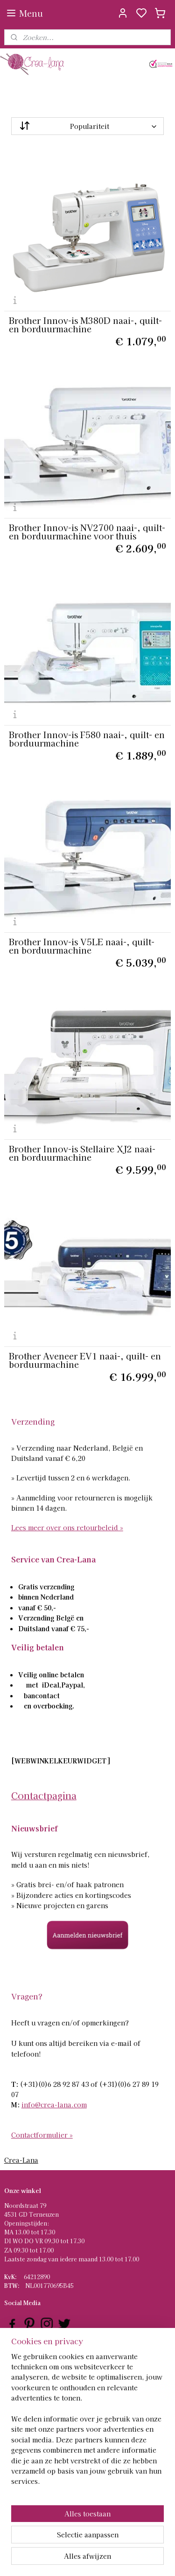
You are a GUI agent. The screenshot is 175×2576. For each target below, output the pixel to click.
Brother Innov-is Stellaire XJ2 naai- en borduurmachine (82, 1152)
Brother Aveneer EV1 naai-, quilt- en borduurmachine (85, 1360)
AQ (12, 2368)
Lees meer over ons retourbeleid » (67, 1527)
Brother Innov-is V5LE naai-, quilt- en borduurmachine (81, 945)
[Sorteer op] (88, 126)
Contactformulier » (42, 2134)
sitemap (113, 2559)
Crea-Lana (21, 2160)
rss (130, 2559)
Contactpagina (44, 1795)
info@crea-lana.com (54, 2104)
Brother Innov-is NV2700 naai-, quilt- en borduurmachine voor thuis (87, 531)
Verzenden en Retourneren (41, 2377)
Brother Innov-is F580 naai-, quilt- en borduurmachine (87, 738)
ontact (17, 2386)
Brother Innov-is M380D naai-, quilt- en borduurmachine (85, 324)
